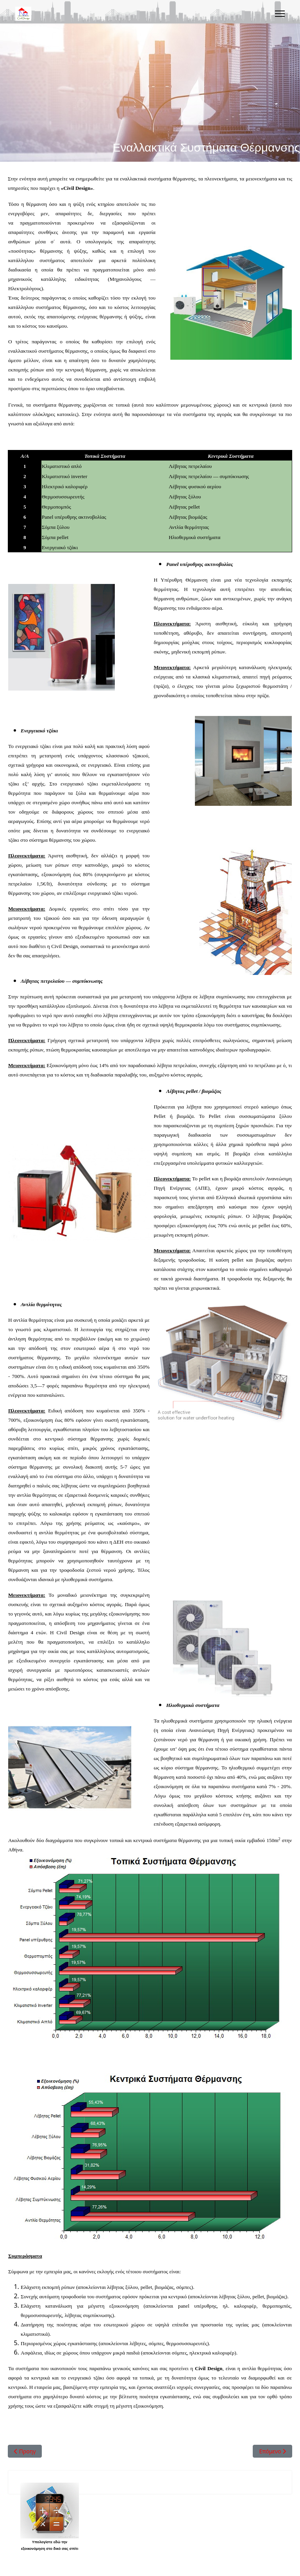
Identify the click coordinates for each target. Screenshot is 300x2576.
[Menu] (280, 13)
